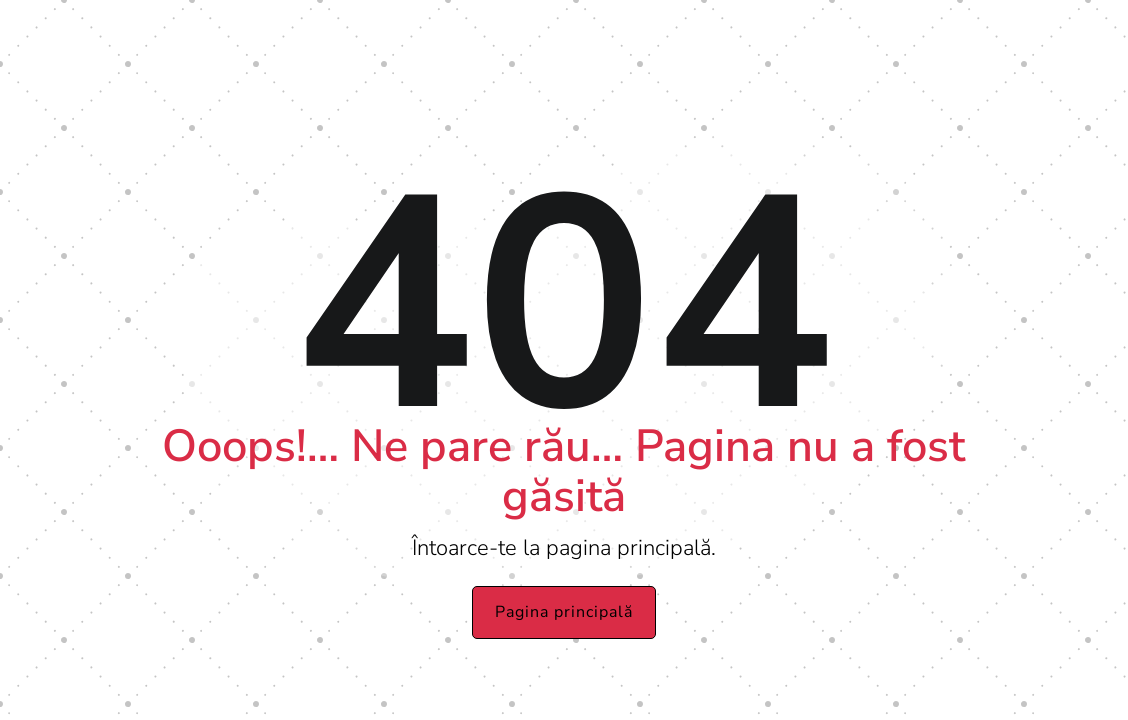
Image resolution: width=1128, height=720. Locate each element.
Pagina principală (564, 612)
